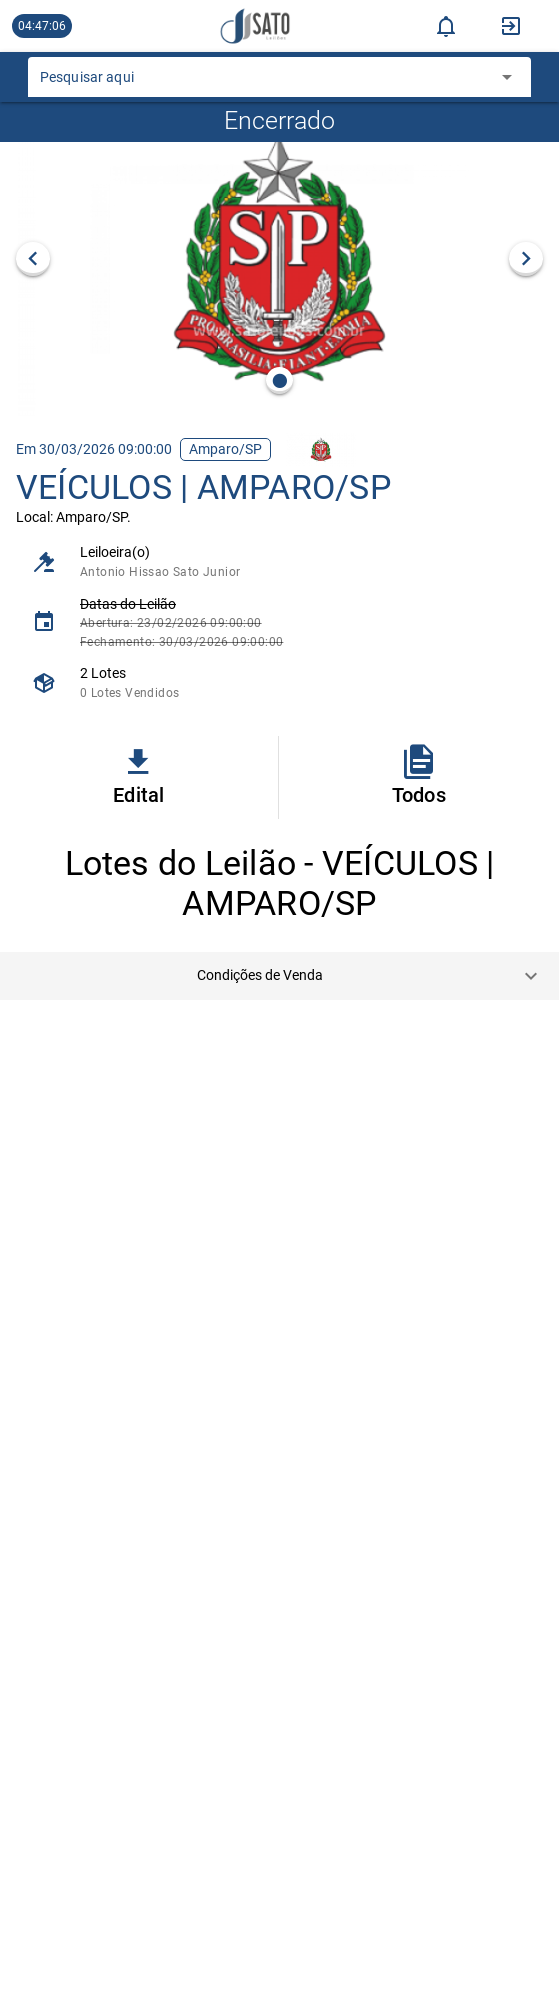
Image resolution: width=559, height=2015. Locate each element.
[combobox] (264, 83)
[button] (279, 976)
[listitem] (279, 561)
